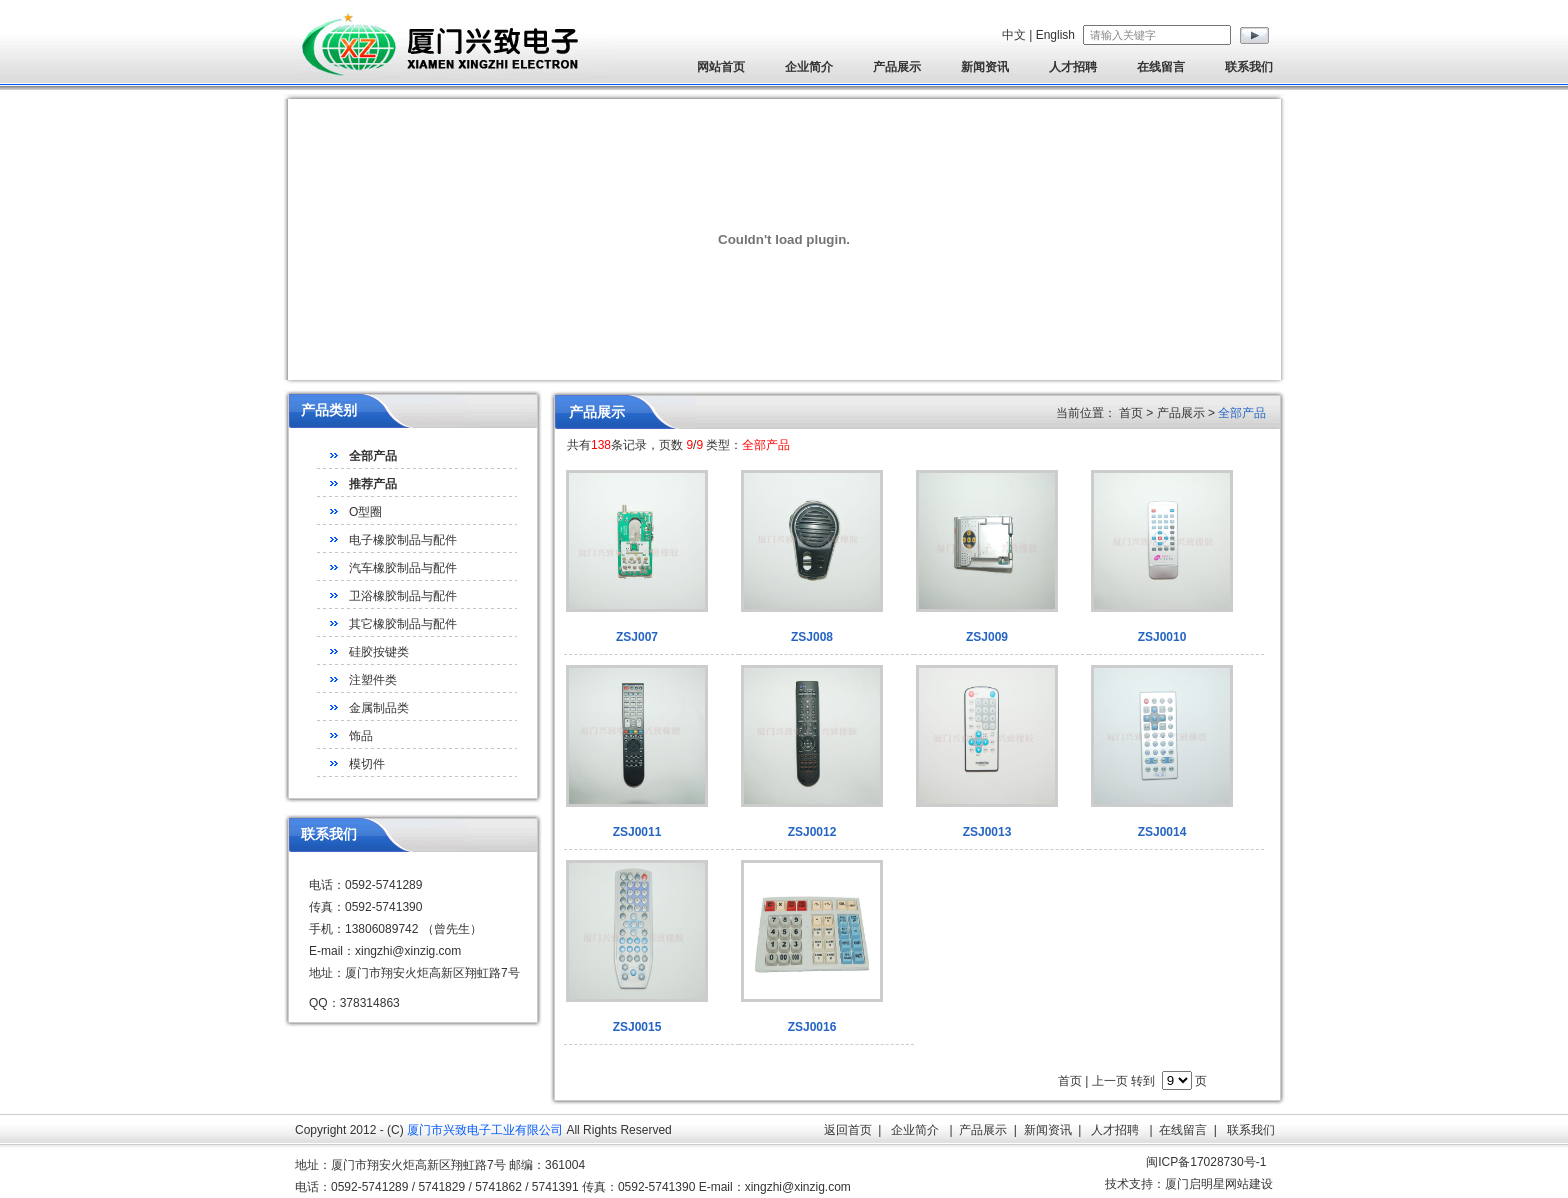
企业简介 (809, 67)
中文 (1014, 35)
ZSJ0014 (1162, 832)
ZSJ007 (637, 637)
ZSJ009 (987, 637)
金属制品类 (379, 708)
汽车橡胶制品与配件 (403, 568)
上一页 (1110, 1081)
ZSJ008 (812, 637)
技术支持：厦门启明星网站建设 (1189, 1184)
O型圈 (365, 512)
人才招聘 (1073, 67)
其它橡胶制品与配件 (403, 624)
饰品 (361, 736)
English (1055, 35)
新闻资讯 (985, 67)
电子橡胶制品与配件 (403, 540)
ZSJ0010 (1162, 637)
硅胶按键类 (379, 652)
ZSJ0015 (637, 1027)
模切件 (367, 764)
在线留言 (1161, 67)
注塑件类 (373, 680)
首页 (1070, 1081)
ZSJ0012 (812, 832)
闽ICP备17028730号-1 (1206, 1162)
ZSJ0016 (812, 1027)
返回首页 (848, 1130)
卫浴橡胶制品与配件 (403, 596)
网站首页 (721, 67)
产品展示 (897, 67)
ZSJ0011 (637, 832)
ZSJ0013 (987, 832)
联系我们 (1249, 67)
